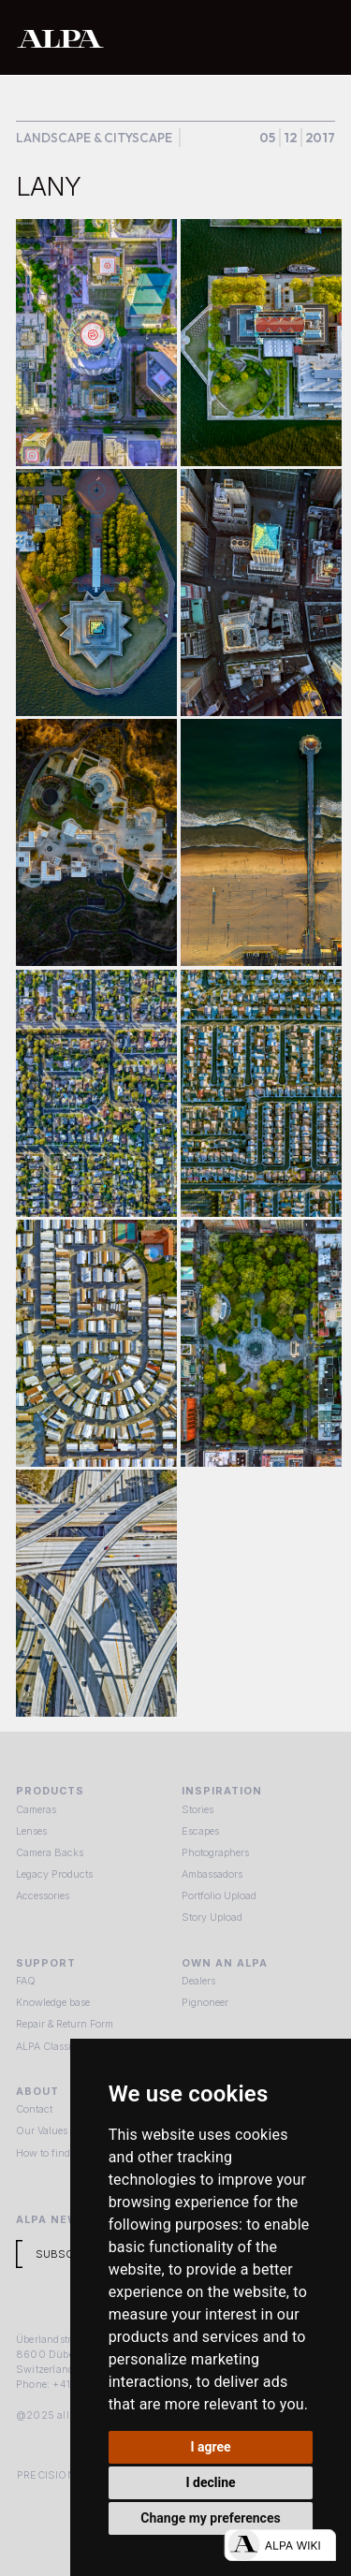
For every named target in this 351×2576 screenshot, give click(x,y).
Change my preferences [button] (210, 2517)
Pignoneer (205, 2002)
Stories (197, 1809)
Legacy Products (54, 1874)
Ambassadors (212, 1874)
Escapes (200, 1830)
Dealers (198, 1980)
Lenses (31, 1830)
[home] (120, 38)
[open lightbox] (96, 342)
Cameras (36, 1809)
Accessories (42, 1895)
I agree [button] (210, 2446)
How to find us (50, 2152)
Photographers (215, 1852)
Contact (34, 2108)
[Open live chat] (280, 2545)
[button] (318, 37)
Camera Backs (49, 1852)
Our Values (41, 2130)
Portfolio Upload (219, 1895)
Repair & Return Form (64, 2023)
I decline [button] (210, 2482)
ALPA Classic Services (67, 2046)
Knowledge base (53, 2002)
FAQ (26, 1980)
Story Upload (212, 1917)
